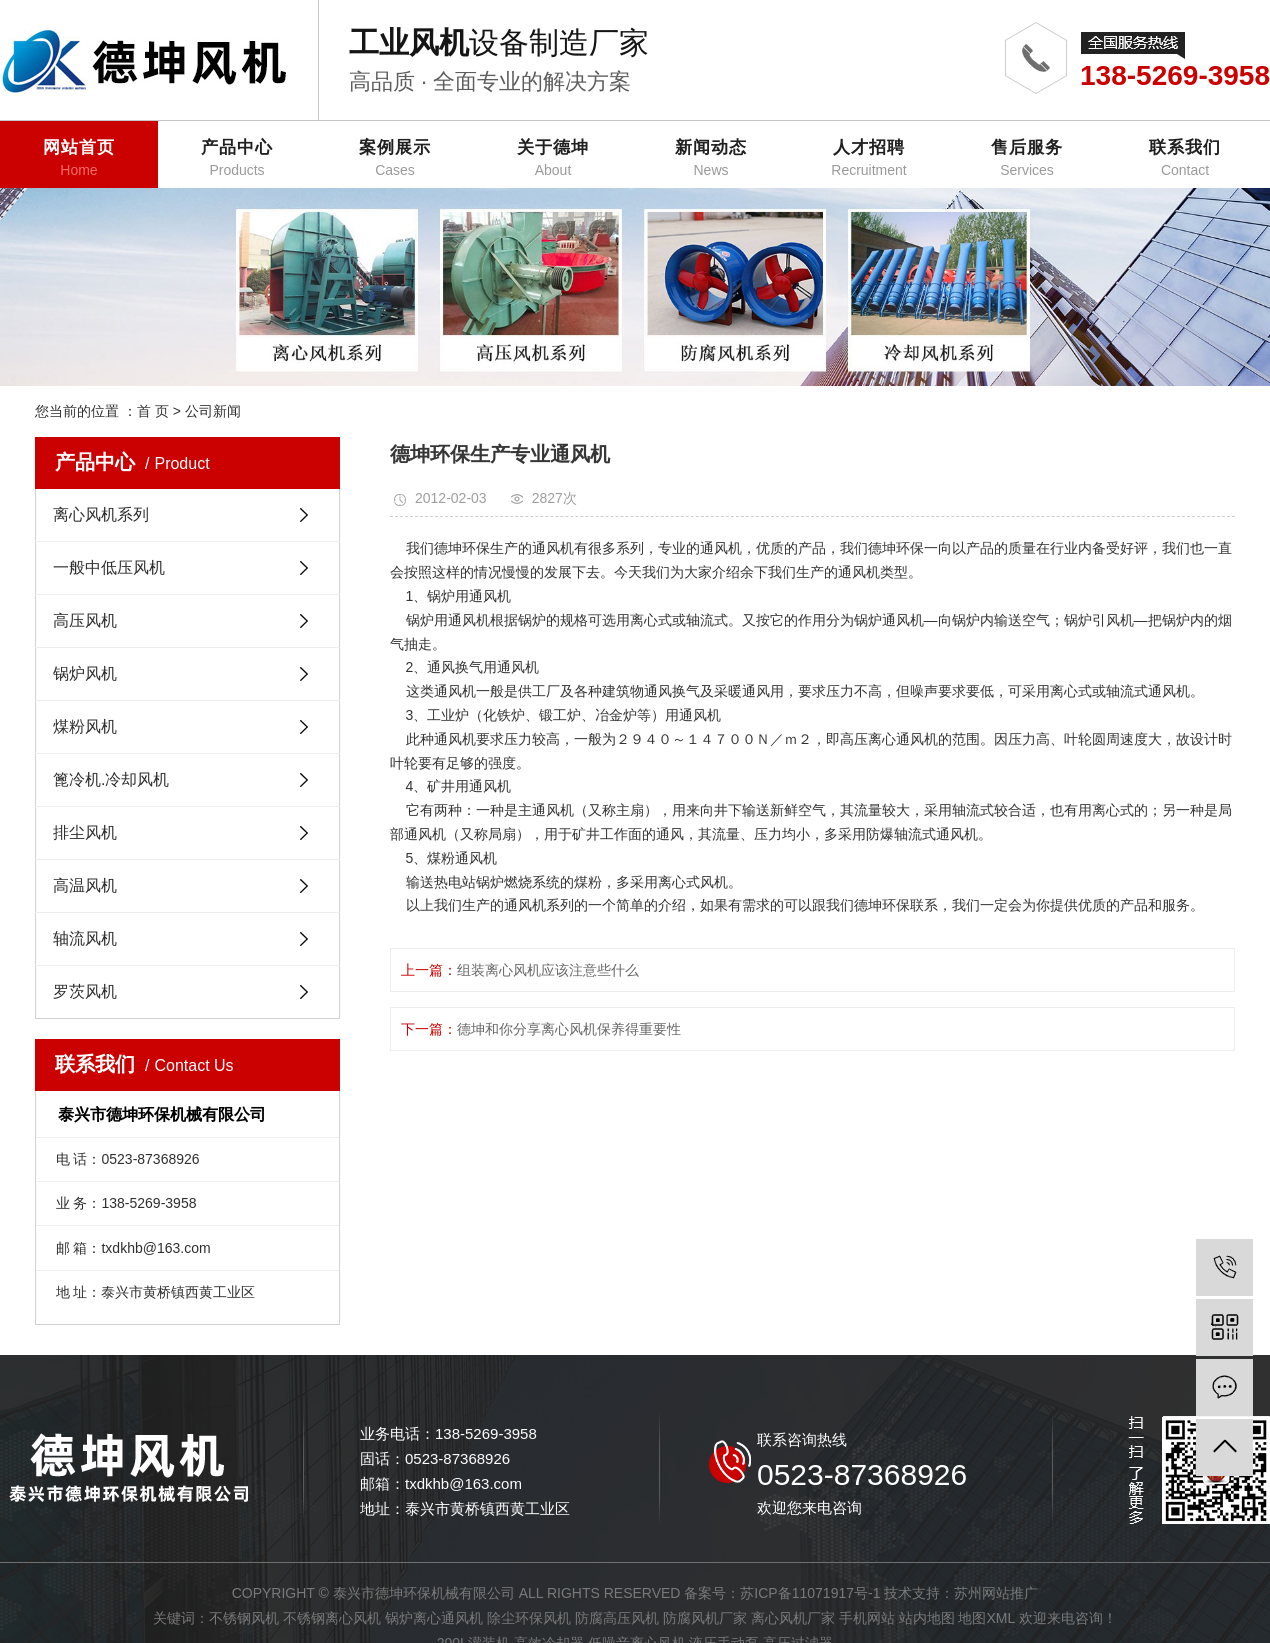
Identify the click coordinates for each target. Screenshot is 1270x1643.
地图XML (986, 1618)
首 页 (153, 411)
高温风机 (85, 885)
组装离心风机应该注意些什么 (548, 970)
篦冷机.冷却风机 (111, 779)
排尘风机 (85, 832)
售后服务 (1027, 158)
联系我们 (1185, 158)
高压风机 (85, 620)
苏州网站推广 (996, 1593)
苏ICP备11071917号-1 (810, 1593)
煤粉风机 (85, 726)
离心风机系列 (101, 514)
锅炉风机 (85, 673)
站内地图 (927, 1618)
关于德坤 (553, 158)
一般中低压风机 (109, 567)
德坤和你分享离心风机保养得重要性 (569, 1029)
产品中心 (237, 158)
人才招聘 (869, 158)
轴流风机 (85, 938)
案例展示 (395, 158)
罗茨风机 (85, 991)
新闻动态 (711, 158)
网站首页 (79, 158)
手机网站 (867, 1618)
